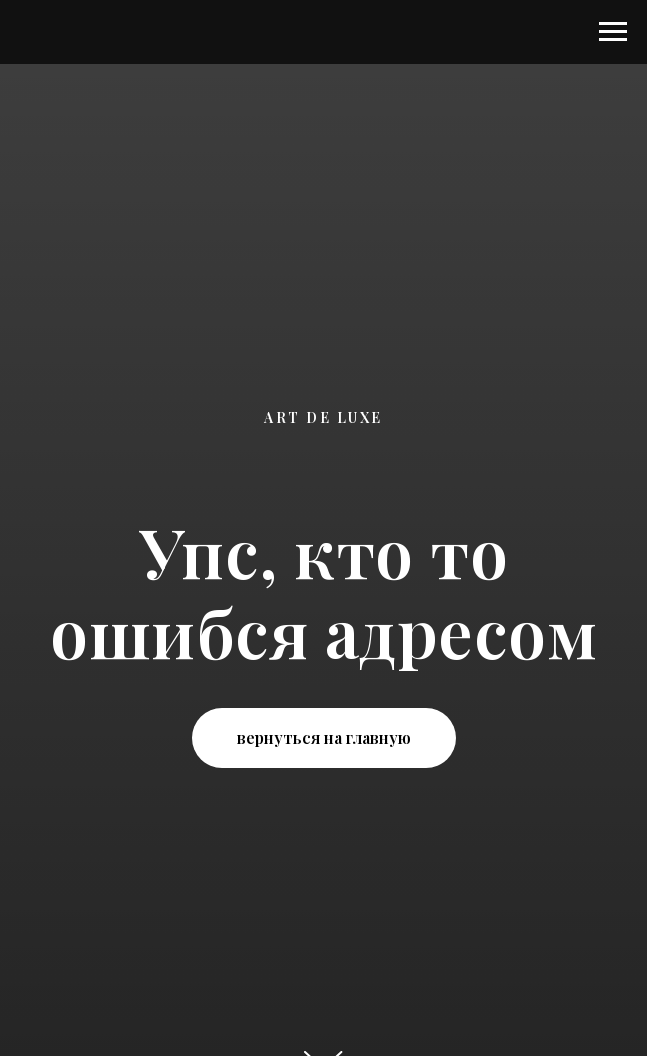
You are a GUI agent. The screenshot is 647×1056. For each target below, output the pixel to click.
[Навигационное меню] (613, 32)
